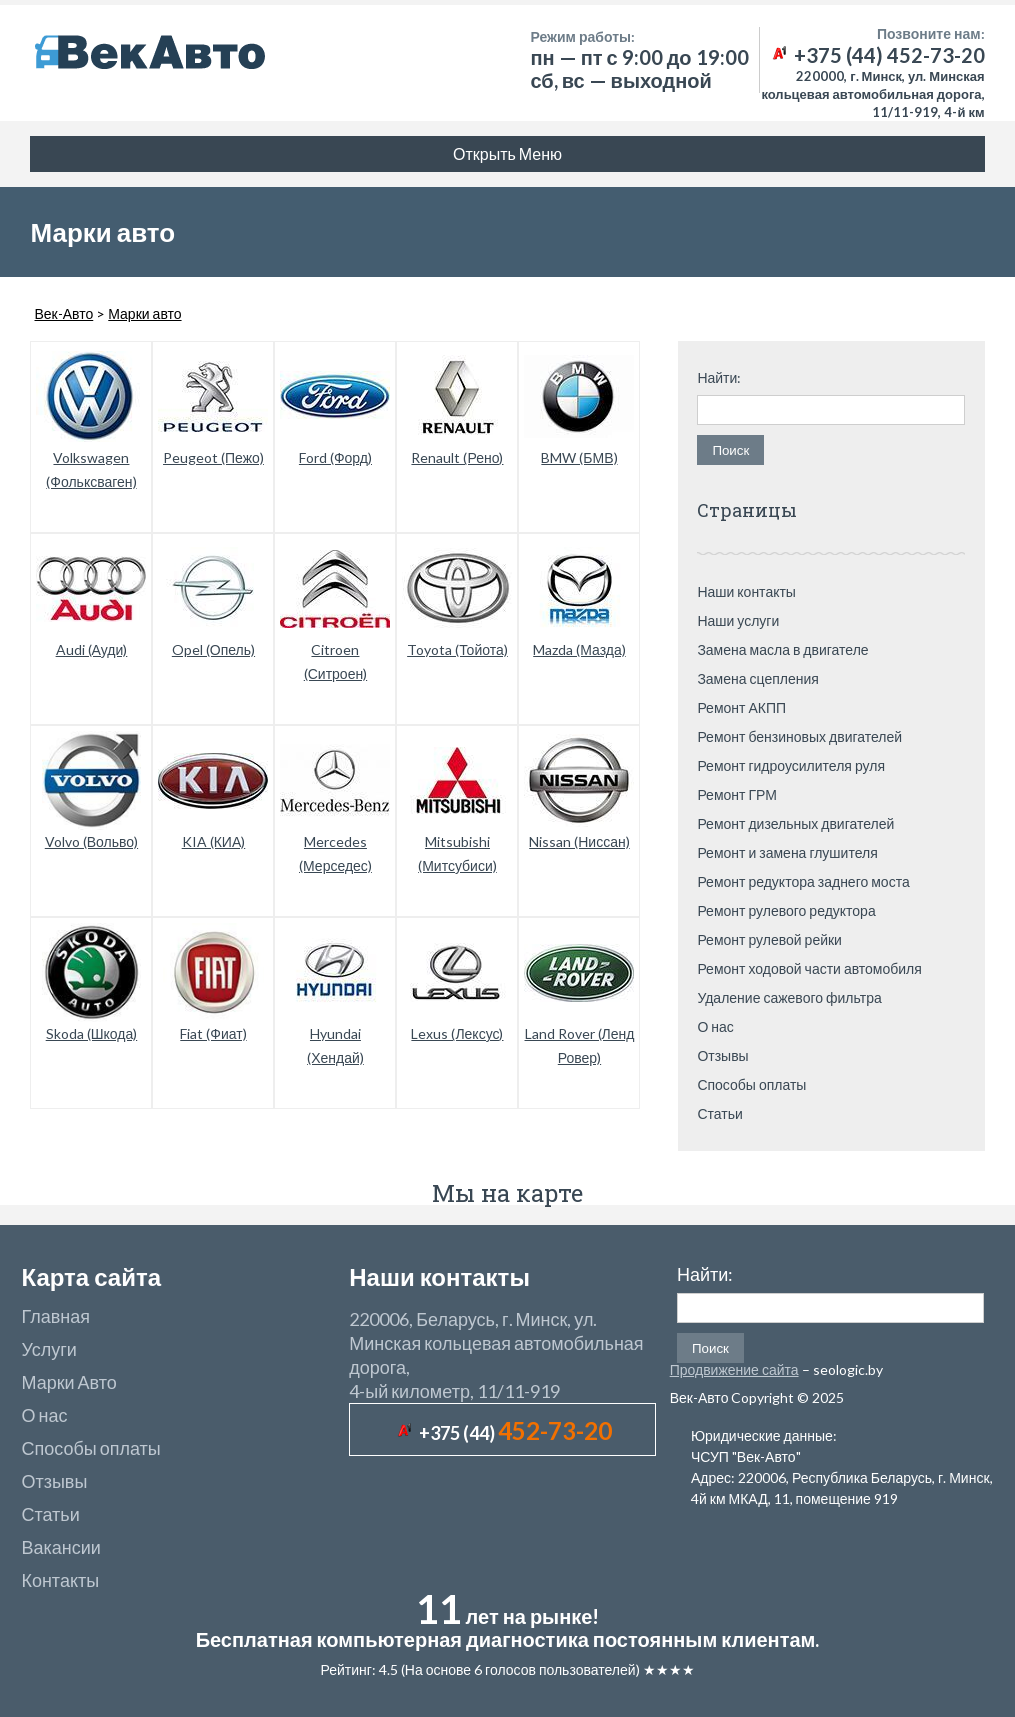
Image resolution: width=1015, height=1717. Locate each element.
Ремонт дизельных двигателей (795, 823)
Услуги (48, 1349)
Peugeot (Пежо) (213, 457)
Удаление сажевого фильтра (789, 997)
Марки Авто (68, 1382)
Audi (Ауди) (92, 649)
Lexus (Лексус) (457, 1033)
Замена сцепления (758, 678)
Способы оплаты (751, 1084)
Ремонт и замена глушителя (787, 852)
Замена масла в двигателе (782, 649)
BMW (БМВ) (579, 457)
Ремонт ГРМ (737, 794)
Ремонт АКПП (741, 707)
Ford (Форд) (335, 457)
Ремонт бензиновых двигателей (799, 736)
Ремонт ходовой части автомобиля (809, 968)
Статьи (719, 1113)
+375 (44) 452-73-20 (877, 55)
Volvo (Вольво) (91, 841)
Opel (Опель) (213, 649)
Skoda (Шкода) (92, 1033)
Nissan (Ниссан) (579, 841)
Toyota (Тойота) (457, 649)
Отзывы (722, 1055)
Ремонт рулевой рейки (769, 939)
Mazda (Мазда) (579, 649)
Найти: (719, 378)
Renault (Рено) (457, 457)
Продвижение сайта (734, 1369)
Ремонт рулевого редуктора (786, 910)
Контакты (60, 1580)
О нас (715, 1026)
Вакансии (60, 1547)
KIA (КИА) (214, 841)
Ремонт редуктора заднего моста (803, 881)
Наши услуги (738, 620)
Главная (55, 1316)
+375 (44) (515, 1433)
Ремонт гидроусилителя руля (791, 765)
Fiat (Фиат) (213, 1033)
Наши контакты (746, 591)
